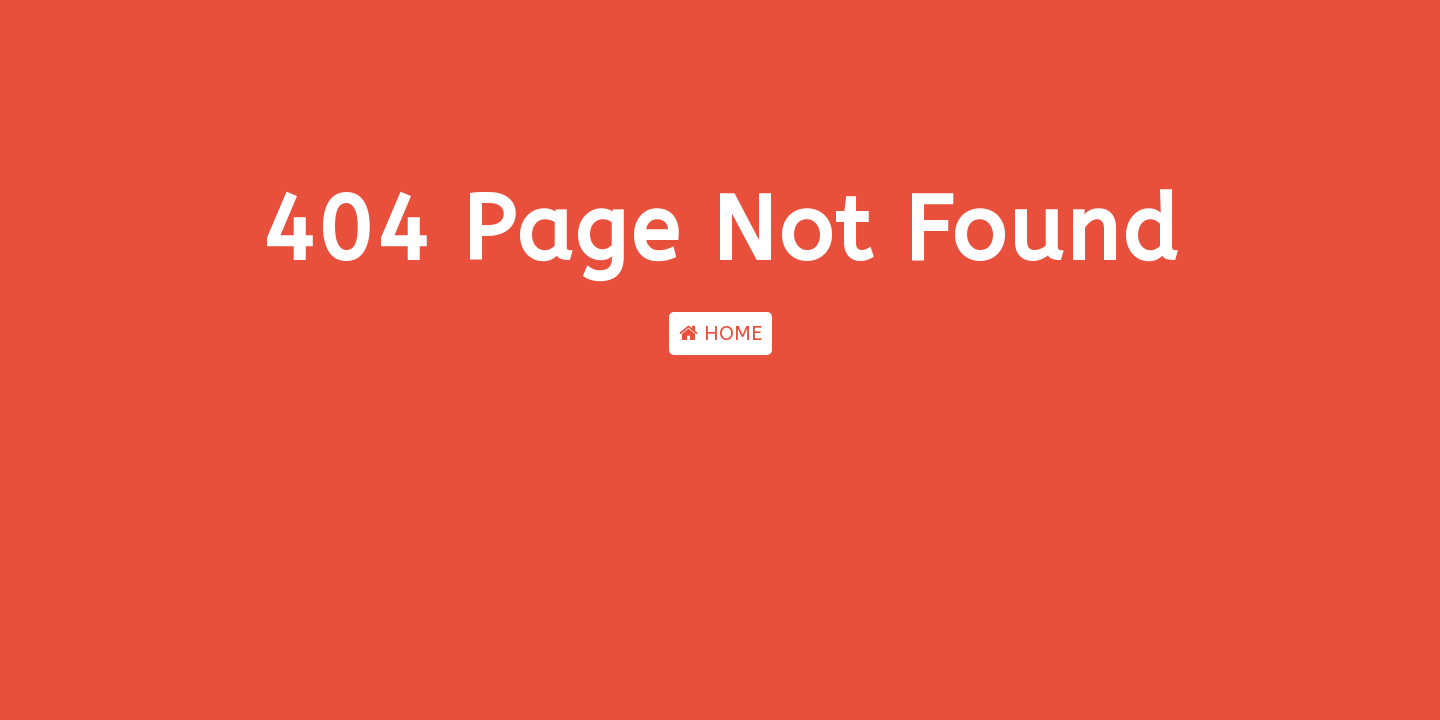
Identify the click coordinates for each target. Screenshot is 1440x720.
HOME (720, 333)
